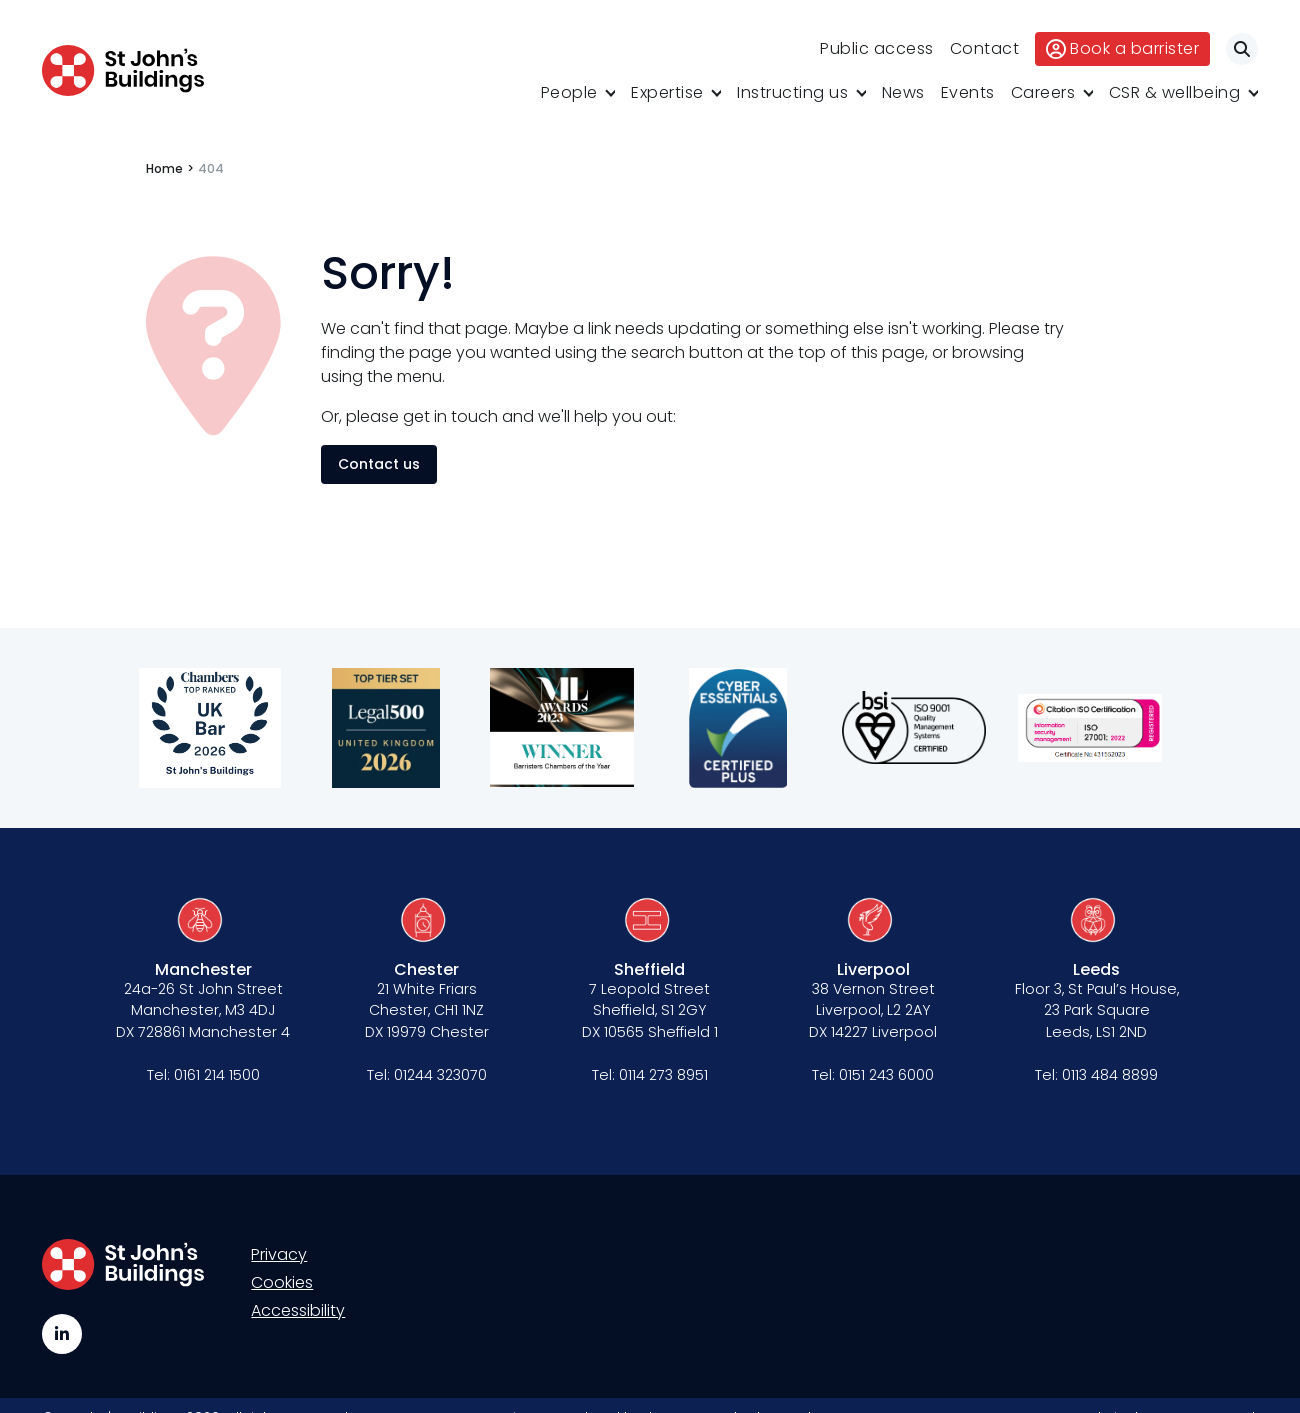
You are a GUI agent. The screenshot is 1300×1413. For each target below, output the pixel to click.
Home (164, 168)
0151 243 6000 (886, 1075)
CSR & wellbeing (1175, 92)
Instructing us (792, 92)
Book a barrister (1122, 48)
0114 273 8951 (663, 1075)
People (569, 92)
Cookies (282, 1282)
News (903, 92)
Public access (877, 48)
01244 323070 (440, 1075)
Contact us (379, 464)
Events (968, 92)
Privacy (279, 1254)
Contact (985, 48)
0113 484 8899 (1110, 1075)
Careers (1043, 92)
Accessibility (298, 1310)
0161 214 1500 (217, 1075)
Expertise (667, 92)
